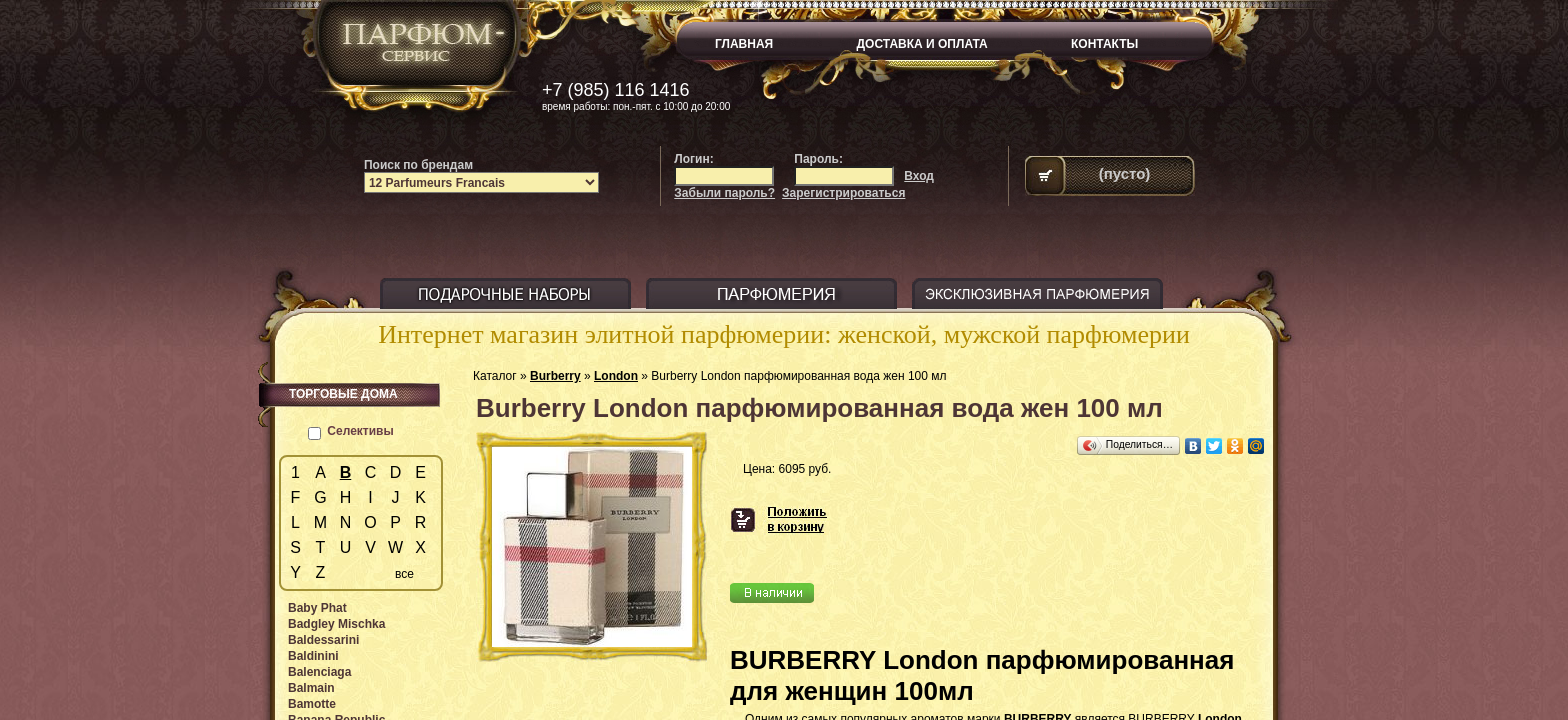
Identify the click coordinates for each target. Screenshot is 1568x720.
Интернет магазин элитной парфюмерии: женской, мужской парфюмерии (784, 334)
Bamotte (312, 704)
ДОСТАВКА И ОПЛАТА (922, 44)
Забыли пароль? (724, 193)
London (616, 376)
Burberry (555, 376)
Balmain (311, 688)
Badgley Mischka (336, 624)
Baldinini (313, 656)
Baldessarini (323, 640)
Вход (919, 176)
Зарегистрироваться (843, 193)
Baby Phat (317, 608)
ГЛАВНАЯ (744, 44)
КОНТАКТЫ (1104, 44)
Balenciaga (319, 672)
